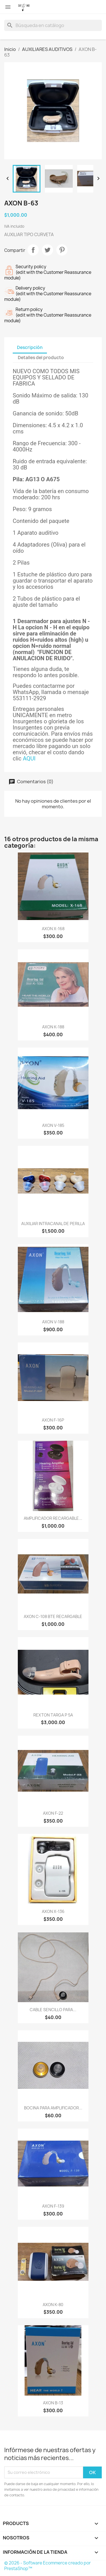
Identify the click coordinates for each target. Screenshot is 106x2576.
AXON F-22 (53, 1813)
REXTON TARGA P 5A (53, 1715)
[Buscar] (53, 25)
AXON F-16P (53, 1420)
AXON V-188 (53, 1321)
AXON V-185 (53, 1125)
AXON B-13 (53, 2402)
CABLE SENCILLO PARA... (53, 2009)
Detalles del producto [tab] (41, 358)
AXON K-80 (53, 2304)
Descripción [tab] (30, 347)
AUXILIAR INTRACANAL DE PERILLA (53, 1223)
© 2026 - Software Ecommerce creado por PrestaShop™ (47, 2565)
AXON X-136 (53, 1911)
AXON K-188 (53, 1026)
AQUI (29, 758)
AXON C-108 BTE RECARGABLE (53, 1616)
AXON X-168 (53, 928)
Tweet (47, 250)
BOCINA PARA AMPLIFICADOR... (53, 2108)
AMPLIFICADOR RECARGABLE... (53, 1518)
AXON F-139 (53, 2206)
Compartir (33, 250)
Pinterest (62, 250)
